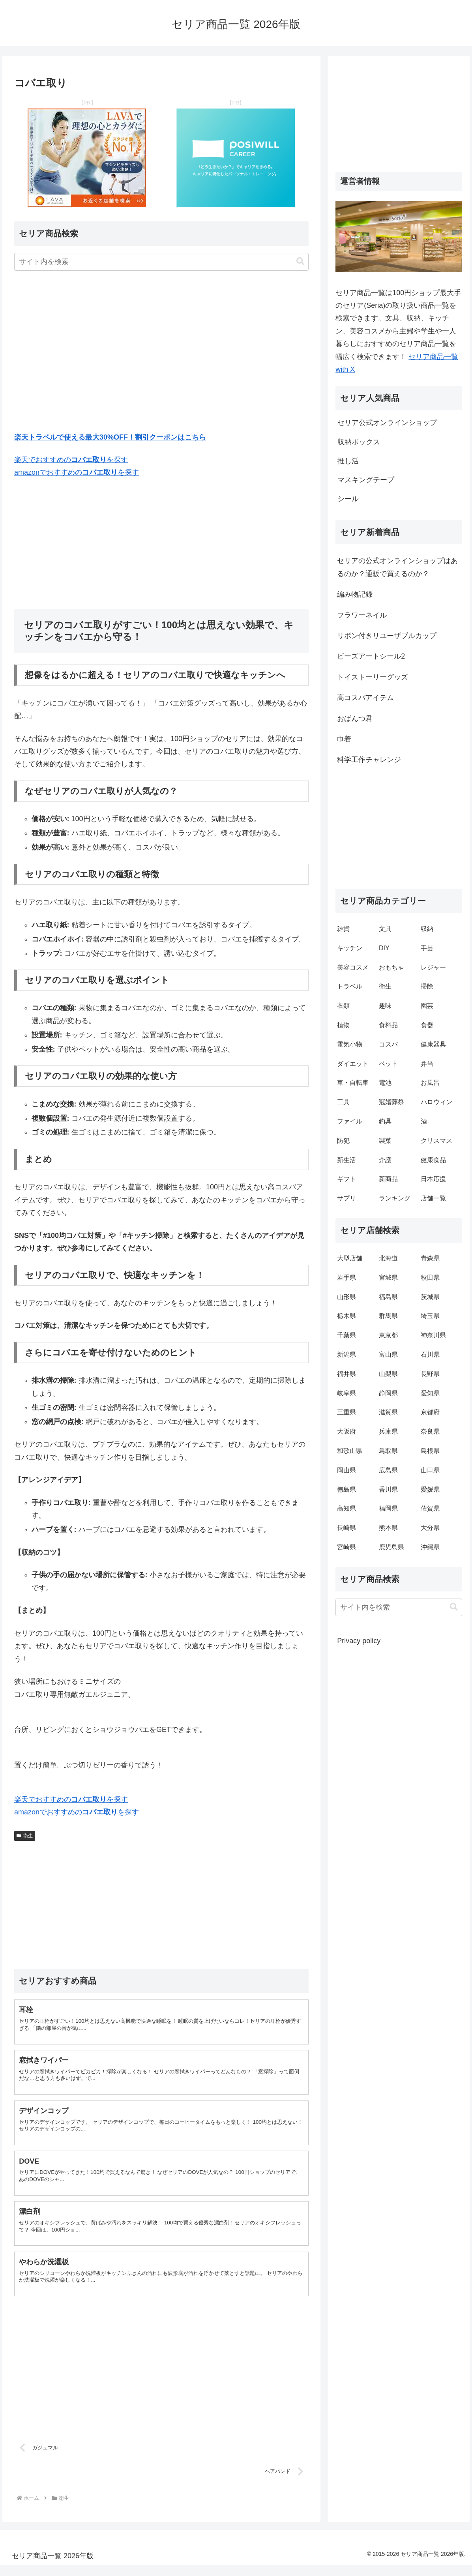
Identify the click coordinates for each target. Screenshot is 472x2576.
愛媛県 (430, 1489)
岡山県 (346, 1470)
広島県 (388, 1470)
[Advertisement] (161, 353)
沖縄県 (430, 1547)
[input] (161, 262)
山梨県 (388, 1373)
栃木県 (346, 1315)
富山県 (388, 1354)
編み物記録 (355, 594)
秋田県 (430, 1277)
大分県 (430, 1527)
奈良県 (430, 1431)
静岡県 (388, 1393)
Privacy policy (358, 1641)
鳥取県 (388, 1450)
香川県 (388, 1489)
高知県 (346, 1508)
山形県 (346, 1297)
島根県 (430, 1450)
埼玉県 (430, 1315)
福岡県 (388, 1508)
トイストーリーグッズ (372, 677)
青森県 (430, 1258)
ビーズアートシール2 (371, 656)
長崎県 (346, 1527)
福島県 (388, 1297)
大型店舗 (349, 1258)
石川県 (430, 1354)
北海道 (388, 1258)
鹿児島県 (391, 1547)
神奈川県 (433, 1335)
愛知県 (430, 1393)
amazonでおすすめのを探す (76, 472)
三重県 (346, 1412)
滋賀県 (388, 1412)
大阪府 (346, 1431)
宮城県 (388, 1277)
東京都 (388, 1335)
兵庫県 (388, 1431)
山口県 (430, 1470)
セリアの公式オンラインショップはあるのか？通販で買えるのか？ (397, 567)
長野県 (430, 1373)
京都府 (430, 1412)
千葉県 (346, 1335)
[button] (300, 261)
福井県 (346, 1373)
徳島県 (346, 1489)
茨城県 (430, 1297)
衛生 (25, 1835)
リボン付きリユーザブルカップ (386, 636)
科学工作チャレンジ (369, 760)
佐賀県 (430, 1508)
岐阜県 (346, 1393)
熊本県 (388, 1527)
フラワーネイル (362, 615)
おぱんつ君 (355, 719)
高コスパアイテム (365, 698)
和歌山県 (349, 1450)
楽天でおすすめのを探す (71, 460)
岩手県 (346, 1277)
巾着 (344, 739)
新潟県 (346, 1354)
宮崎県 (346, 1547)
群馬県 (388, 1315)
